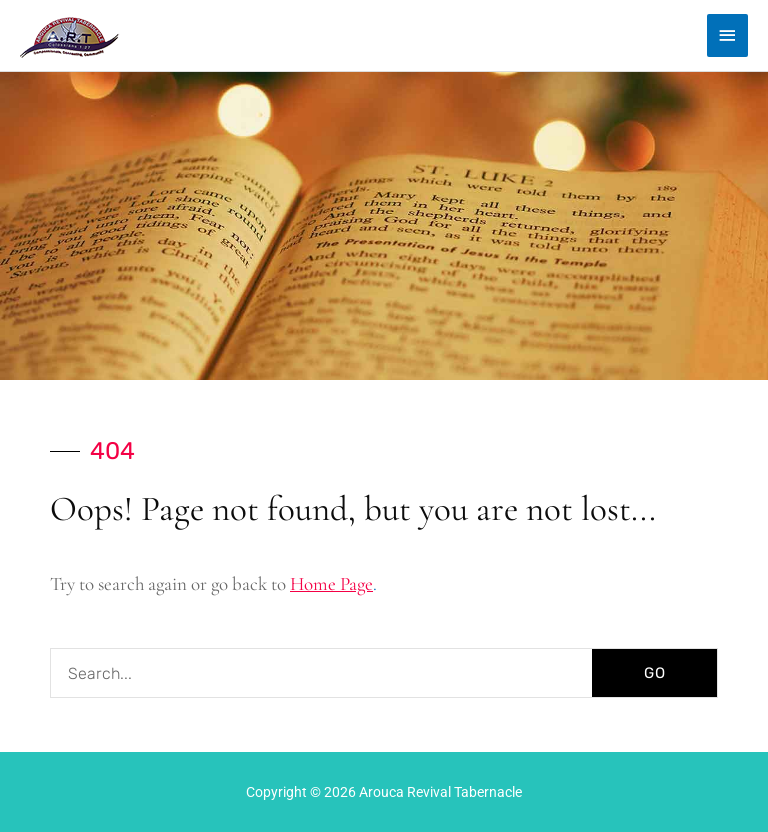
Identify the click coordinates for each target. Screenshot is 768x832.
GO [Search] (655, 673)
